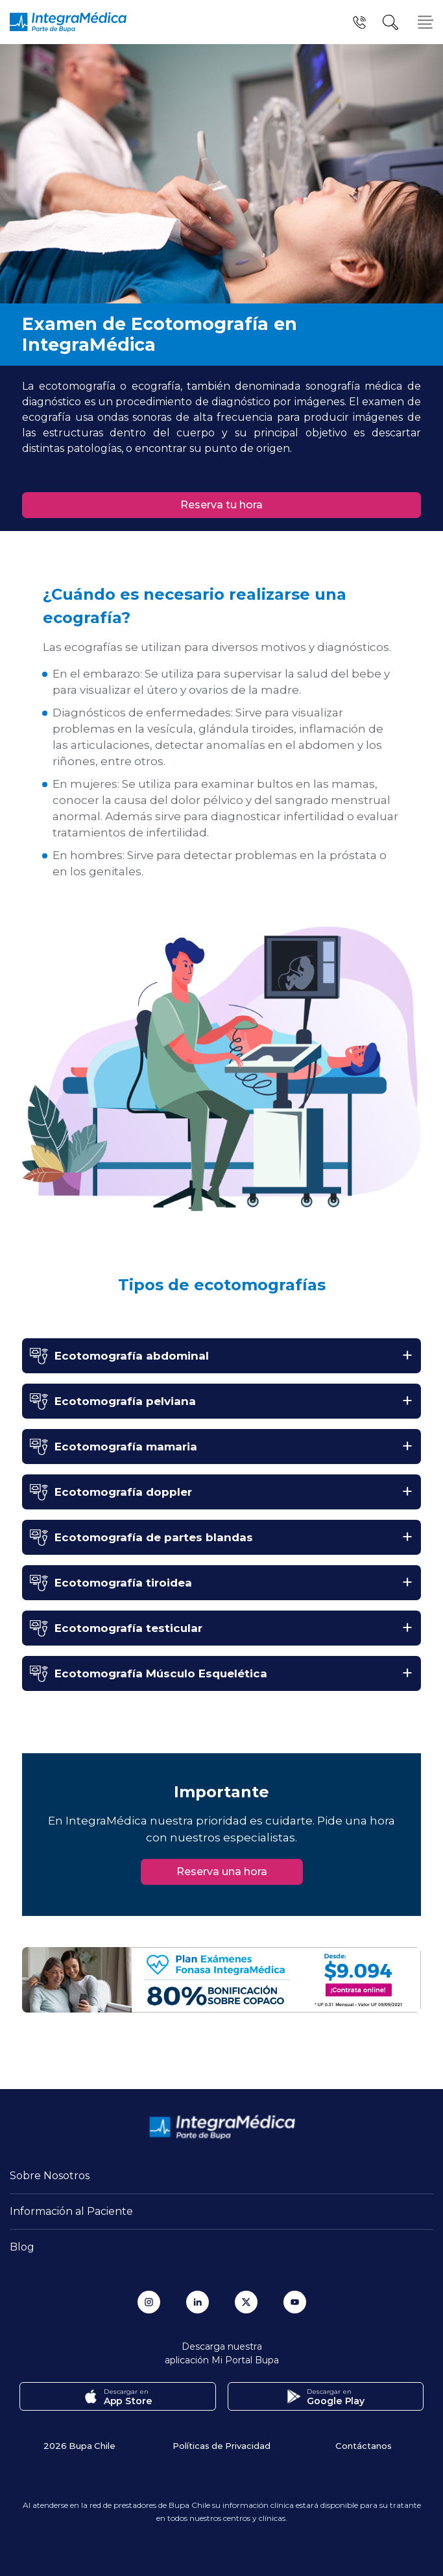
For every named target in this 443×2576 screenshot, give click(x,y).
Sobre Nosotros (50, 2175)
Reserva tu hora (221, 505)
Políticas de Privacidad (221, 2445)
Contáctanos (363, 2445)
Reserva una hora (221, 1871)
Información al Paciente (71, 2211)
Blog (22, 2247)
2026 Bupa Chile (79, 2445)
